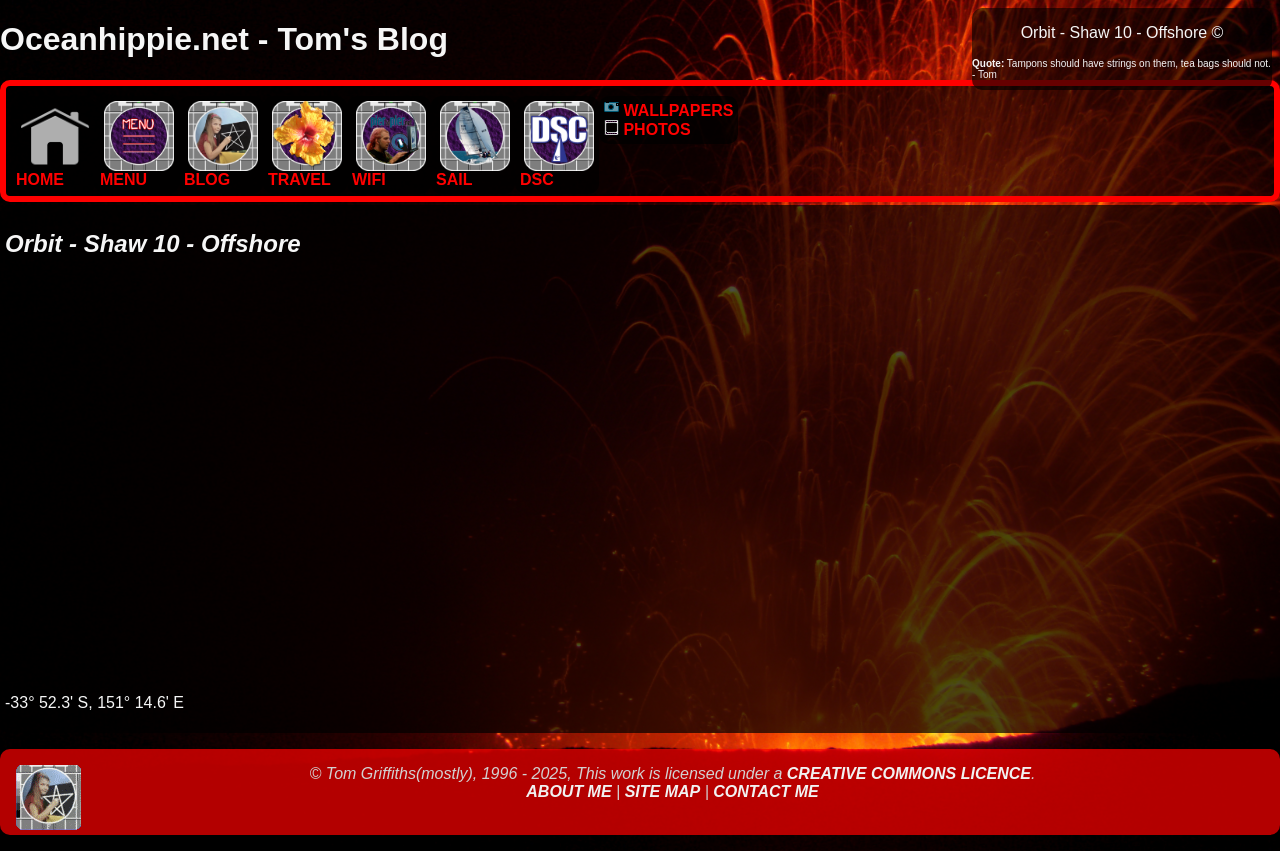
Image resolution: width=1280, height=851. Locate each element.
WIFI (389, 172)
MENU (137, 172)
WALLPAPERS (668, 110)
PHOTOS (647, 129)
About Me (571, 791)
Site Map (663, 791)
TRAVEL (305, 172)
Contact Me (765, 791)
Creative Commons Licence (909, 773)
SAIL (473, 172)
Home (53, 172)
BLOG (221, 172)
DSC (557, 172)
